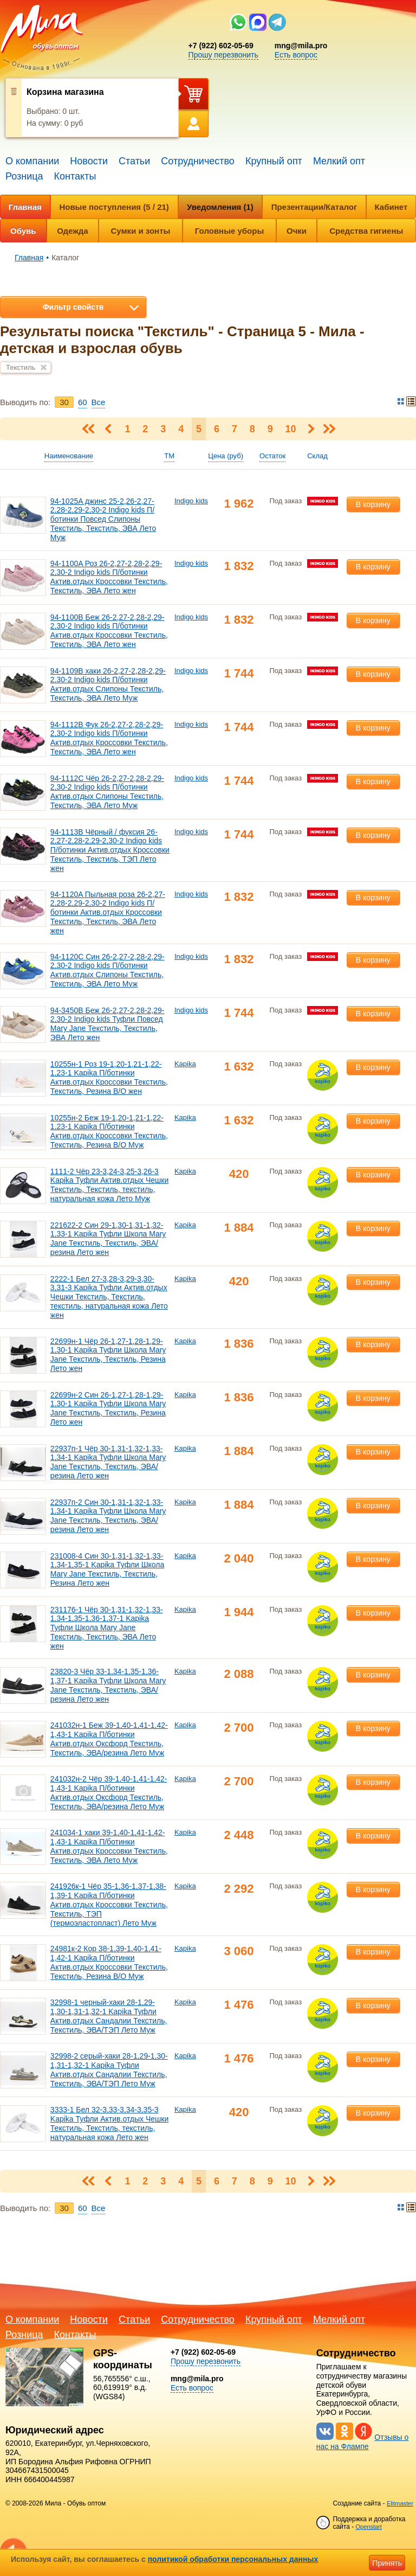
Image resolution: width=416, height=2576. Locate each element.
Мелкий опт (339, 161)
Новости (89, 161)
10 (290, 429)
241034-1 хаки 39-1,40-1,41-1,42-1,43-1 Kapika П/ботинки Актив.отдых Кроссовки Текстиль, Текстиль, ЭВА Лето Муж (109, 1846)
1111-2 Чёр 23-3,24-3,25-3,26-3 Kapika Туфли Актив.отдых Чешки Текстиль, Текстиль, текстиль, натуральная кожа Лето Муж (109, 1185)
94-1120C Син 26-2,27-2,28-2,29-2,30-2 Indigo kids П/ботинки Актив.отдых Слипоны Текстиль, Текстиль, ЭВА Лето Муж (107, 970)
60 (82, 402)
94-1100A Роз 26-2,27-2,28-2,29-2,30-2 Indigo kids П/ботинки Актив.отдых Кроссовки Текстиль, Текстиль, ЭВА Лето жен (109, 577)
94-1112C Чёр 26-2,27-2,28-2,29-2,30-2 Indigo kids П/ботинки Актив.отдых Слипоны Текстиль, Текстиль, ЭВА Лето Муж (107, 792)
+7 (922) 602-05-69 (220, 45)
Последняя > (329, 429)
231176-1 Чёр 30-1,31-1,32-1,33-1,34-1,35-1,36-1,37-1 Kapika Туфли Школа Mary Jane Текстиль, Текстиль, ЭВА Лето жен (106, 1627)
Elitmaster (400, 2503)
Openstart (368, 2526)
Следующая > (311, 429)
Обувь (23, 230)
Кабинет (391, 207)
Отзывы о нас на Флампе (362, 2442)
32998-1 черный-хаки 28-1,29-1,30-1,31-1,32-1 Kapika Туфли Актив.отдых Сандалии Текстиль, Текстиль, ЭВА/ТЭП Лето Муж (108, 2016)
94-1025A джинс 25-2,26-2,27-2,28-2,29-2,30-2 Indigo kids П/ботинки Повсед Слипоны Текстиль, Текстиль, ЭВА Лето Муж (103, 519)
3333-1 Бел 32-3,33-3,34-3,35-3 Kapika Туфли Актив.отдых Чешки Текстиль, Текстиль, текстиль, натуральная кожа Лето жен (109, 2123)
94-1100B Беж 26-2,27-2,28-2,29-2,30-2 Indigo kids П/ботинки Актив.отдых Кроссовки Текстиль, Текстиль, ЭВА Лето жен (109, 631)
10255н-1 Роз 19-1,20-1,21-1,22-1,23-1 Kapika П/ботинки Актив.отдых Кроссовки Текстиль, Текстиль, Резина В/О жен (109, 1077)
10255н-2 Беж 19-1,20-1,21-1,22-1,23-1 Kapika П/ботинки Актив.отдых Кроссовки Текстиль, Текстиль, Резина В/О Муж (109, 1131)
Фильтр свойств (73, 307)
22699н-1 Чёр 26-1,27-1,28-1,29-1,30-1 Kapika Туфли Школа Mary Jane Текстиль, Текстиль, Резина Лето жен (108, 1355)
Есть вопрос (296, 54)
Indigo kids (191, 501)
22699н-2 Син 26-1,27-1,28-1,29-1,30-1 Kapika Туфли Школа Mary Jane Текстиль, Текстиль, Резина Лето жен (108, 1408)
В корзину (373, 504)
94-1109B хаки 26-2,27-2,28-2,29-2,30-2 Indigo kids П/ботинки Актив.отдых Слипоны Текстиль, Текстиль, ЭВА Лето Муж (108, 684)
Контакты (75, 176)
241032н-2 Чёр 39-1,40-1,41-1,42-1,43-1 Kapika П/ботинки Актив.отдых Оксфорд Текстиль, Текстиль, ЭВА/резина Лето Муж (108, 1792)
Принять (387, 2563)
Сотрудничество (198, 161)
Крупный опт (273, 161)
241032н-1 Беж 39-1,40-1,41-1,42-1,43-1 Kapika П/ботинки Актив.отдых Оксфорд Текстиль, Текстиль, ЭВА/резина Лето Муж (109, 1739)
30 (64, 402)
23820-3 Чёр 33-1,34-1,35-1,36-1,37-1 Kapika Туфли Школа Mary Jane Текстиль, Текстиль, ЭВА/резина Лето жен (108, 1685)
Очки (297, 230)
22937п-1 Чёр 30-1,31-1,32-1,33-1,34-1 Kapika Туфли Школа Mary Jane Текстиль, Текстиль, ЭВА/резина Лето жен (108, 1462)
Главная (25, 207)
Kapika (185, 1064)
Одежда (72, 230)
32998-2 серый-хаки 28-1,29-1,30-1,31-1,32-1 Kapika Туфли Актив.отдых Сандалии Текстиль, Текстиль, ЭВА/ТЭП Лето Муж (109, 2069)
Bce (99, 402)
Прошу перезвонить (223, 54)
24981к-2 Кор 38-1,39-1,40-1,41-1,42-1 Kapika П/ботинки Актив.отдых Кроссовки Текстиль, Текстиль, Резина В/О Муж (109, 1962)
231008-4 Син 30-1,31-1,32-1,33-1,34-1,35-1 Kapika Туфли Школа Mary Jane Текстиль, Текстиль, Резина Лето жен (107, 1569)
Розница (24, 176)
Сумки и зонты (141, 230)
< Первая (88, 429)
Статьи (134, 161)
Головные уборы (229, 230)
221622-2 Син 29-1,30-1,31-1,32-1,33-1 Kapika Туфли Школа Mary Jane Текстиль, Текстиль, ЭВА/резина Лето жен (108, 1239)
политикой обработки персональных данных (233, 2559)
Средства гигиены (366, 230)
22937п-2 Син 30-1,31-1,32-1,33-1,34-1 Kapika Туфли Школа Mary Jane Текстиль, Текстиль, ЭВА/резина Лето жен (108, 1516)
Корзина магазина (65, 92)
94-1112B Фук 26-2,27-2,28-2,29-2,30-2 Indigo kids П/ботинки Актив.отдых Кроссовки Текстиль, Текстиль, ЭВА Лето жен (109, 738)
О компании (32, 161)
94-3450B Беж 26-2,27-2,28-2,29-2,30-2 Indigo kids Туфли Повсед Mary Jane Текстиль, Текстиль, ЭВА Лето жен (107, 1024)
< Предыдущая (108, 429)
